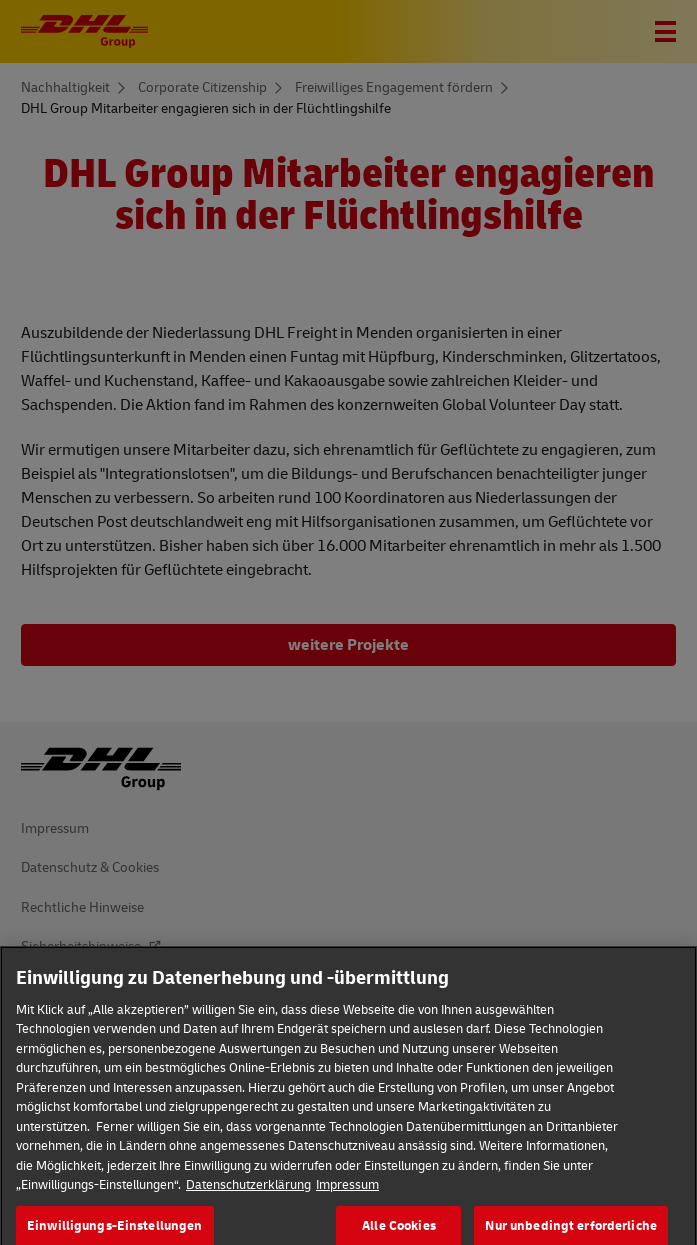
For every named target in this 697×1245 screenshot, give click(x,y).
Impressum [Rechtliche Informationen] (347, 1194)
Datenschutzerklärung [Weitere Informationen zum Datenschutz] (248, 1194)
